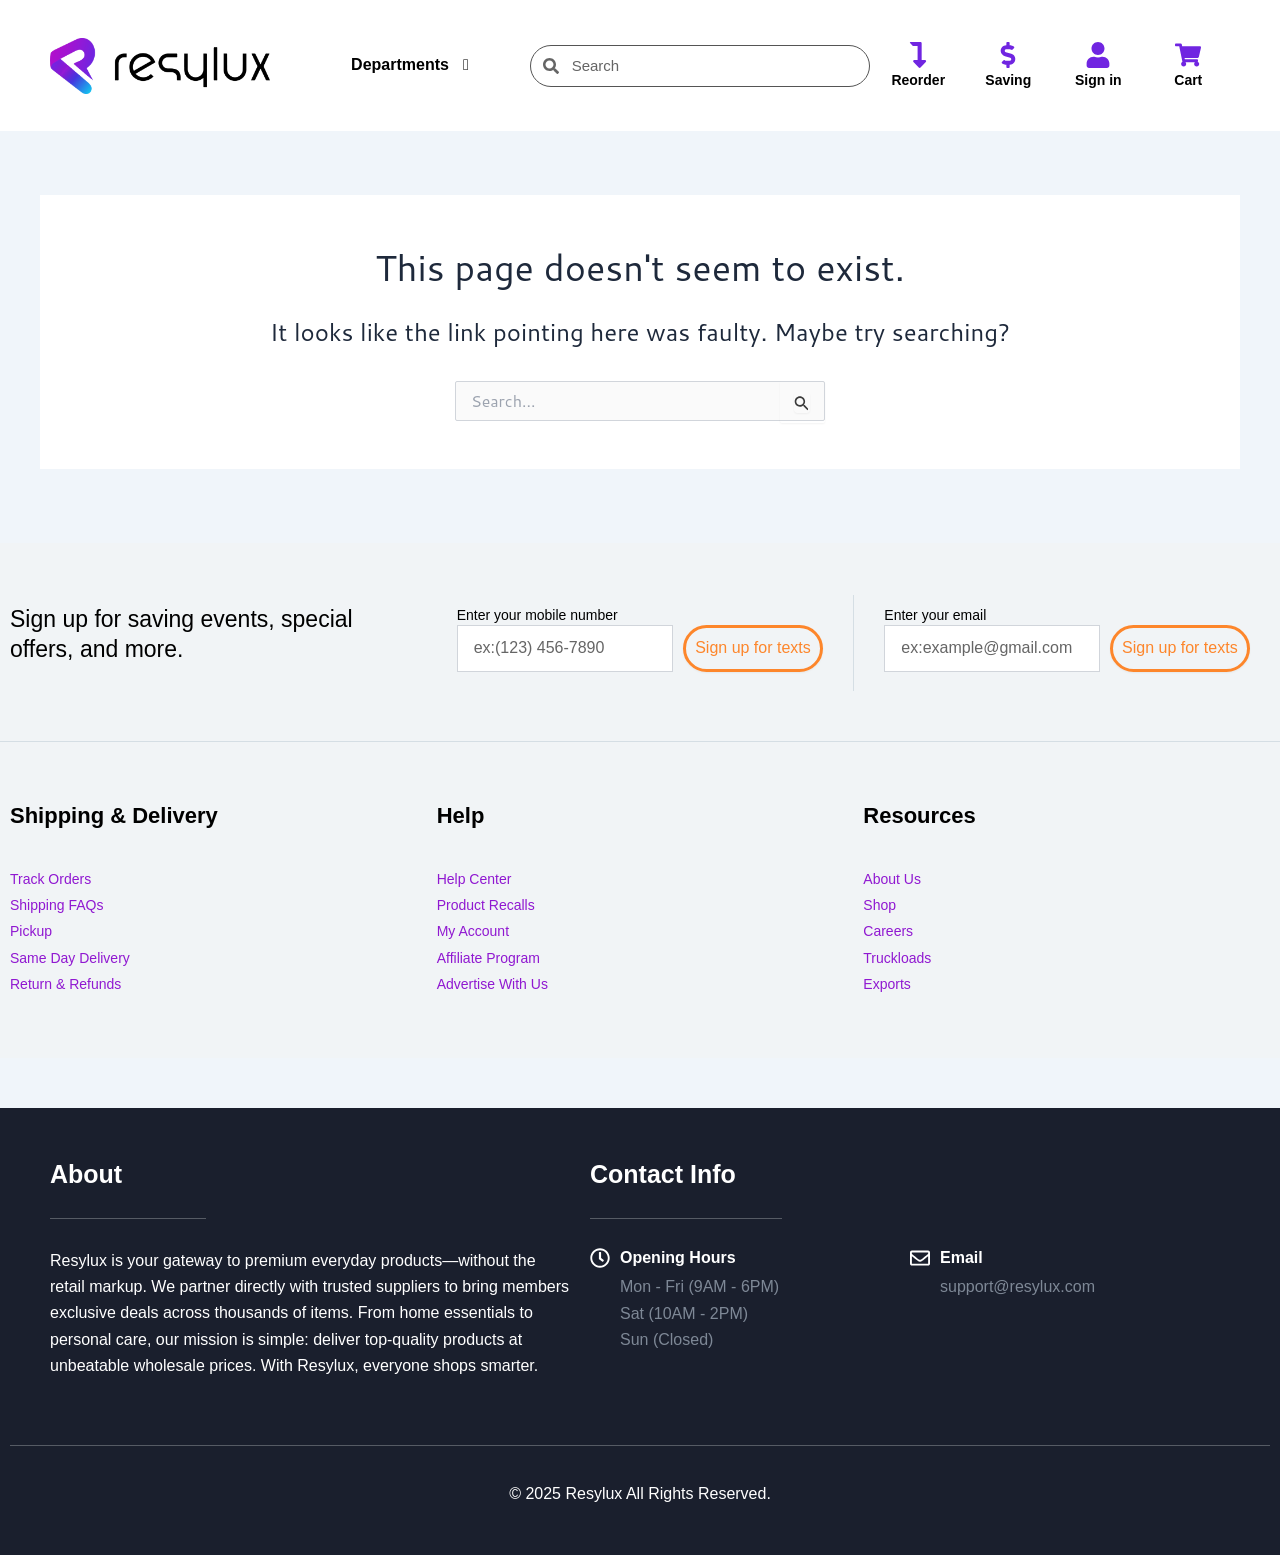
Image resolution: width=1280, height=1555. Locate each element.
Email (961, 1257)
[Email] (920, 1259)
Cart (1188, 80)
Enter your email (935, 615)
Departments (400, 64)
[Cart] (1188, 56)
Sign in (1098, 80)
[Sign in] (1098, 56)
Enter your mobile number (537, 615)
